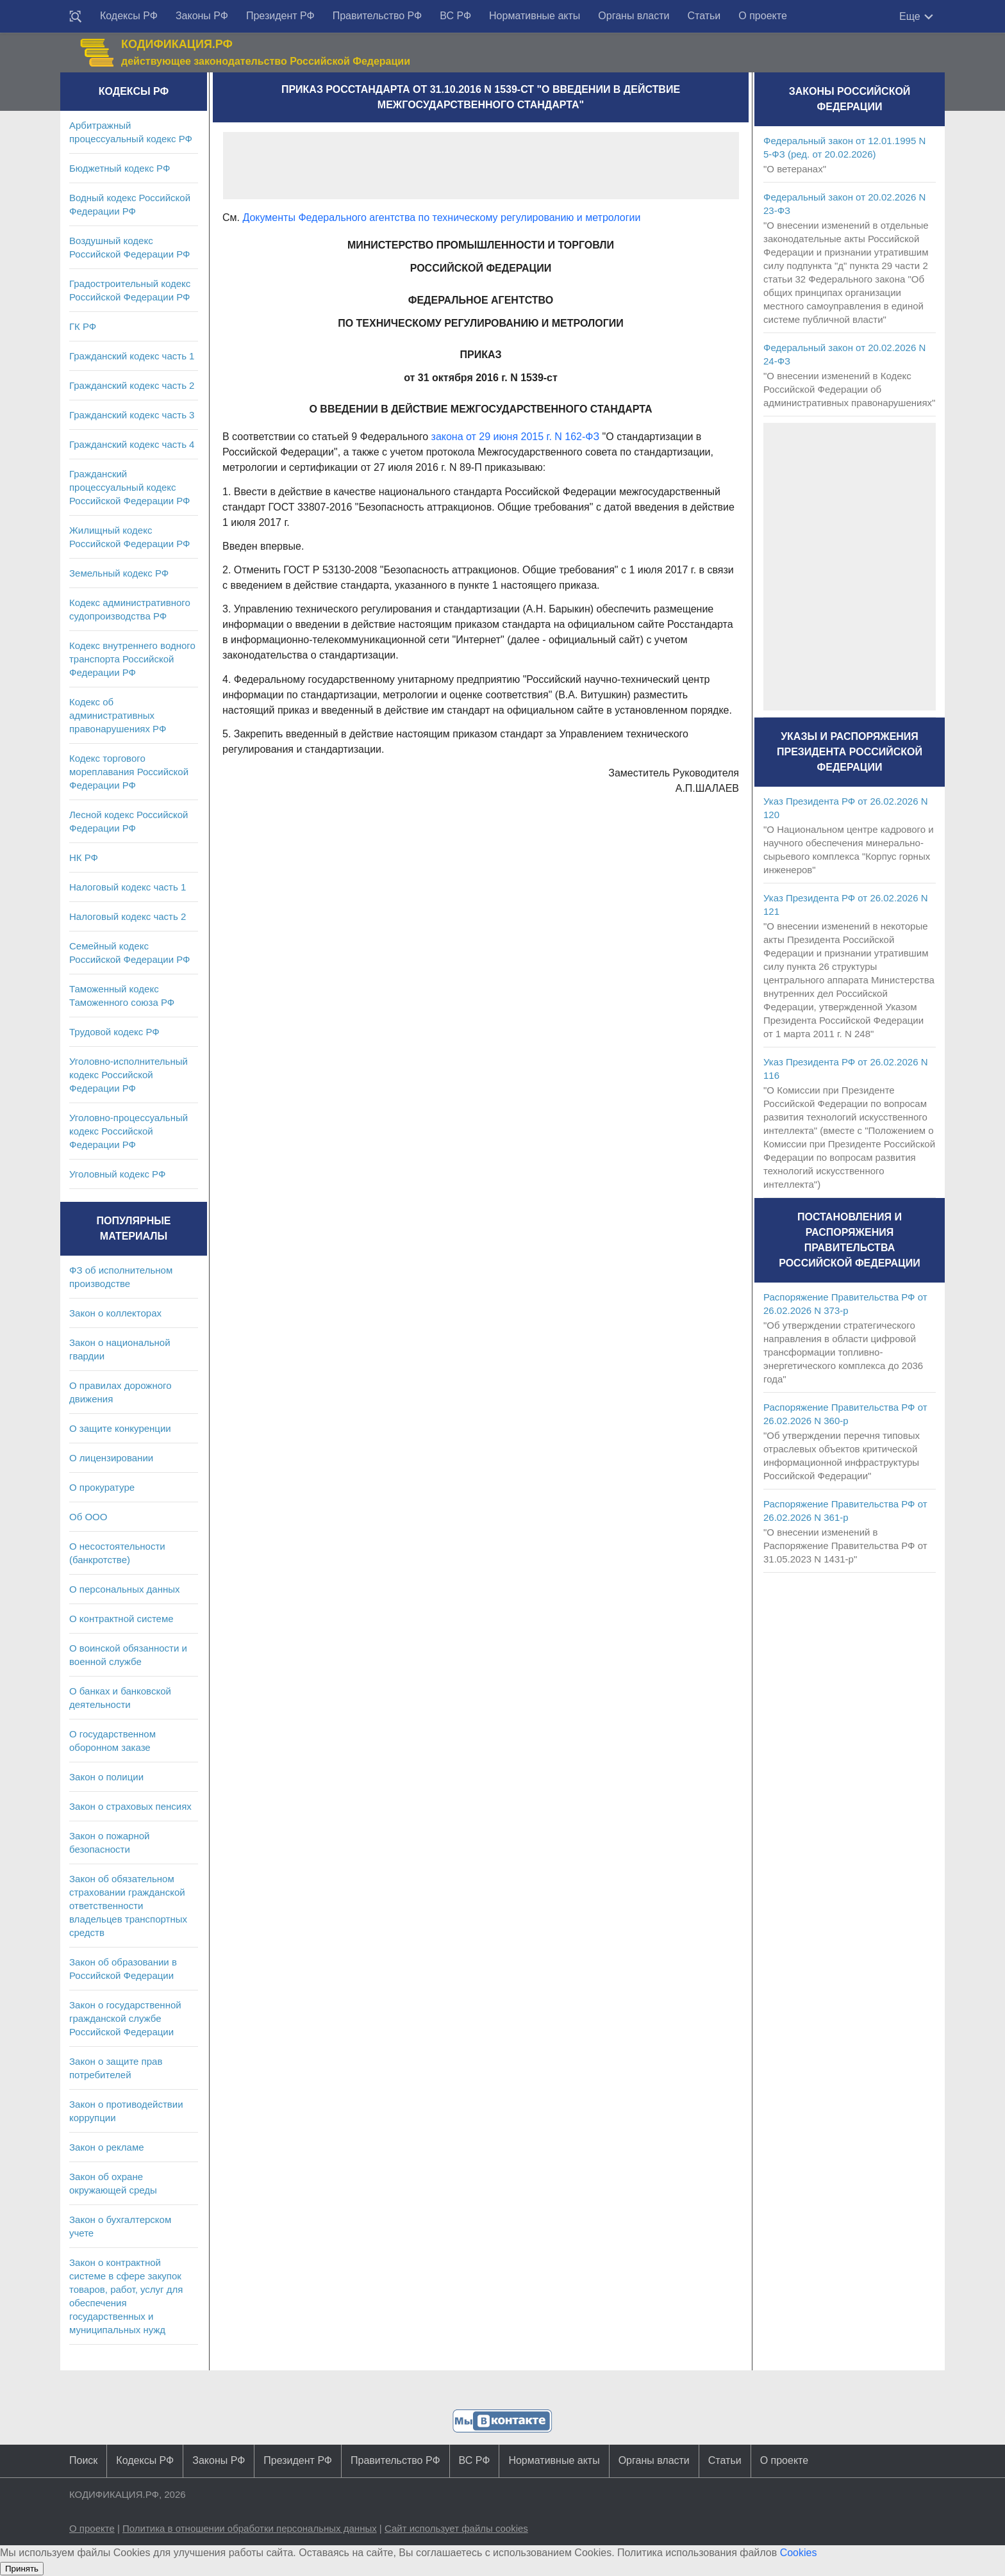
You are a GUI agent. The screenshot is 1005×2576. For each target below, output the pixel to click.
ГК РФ (82, 326)
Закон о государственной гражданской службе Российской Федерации (125, 2018)
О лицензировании (111, 1457)
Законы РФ (202, 15)
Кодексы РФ (129, 15)
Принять (21, 2568)
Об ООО (88, 1516)
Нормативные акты (534, 15)
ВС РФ (455, 15)
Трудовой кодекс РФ (114, 1031)
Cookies (798, 2552)
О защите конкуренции (120, 1428)
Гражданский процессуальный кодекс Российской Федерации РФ (129, 487)
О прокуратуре (102, 1487)
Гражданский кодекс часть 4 (131, 444)
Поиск (83, 2460)
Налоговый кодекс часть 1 (127, 887)
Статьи (703, 15)
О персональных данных (124, 1589)
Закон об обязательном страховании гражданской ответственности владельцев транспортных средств (128, 1905)
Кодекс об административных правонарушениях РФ (117, 715)
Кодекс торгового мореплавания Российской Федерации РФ (128, 772)
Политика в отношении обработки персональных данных (249, 2528)
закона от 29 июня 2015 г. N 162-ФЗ (515, 436)
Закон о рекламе (106, 2147)
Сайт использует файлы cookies (456, 2528)
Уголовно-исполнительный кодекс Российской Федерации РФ (128, 1075)
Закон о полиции (106, 1776)
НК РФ (83, 857)
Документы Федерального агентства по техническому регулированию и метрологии (441, 217)
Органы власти (633, 15)
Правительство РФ (377, 15)
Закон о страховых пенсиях (130, 1806)
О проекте (762, 15)
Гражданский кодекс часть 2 (131, 385)
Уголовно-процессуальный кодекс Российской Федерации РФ (128, 1131)
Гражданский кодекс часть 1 (131, 355)
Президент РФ (280, 15)
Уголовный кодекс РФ (117, 1174)
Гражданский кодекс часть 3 (131, 414)
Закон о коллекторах (115, 1313)
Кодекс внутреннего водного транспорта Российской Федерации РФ (132, 659)
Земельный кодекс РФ (119, 573)
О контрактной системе (121, 1618)
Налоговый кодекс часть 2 (127, 916)
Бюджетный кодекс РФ (119, 168)
